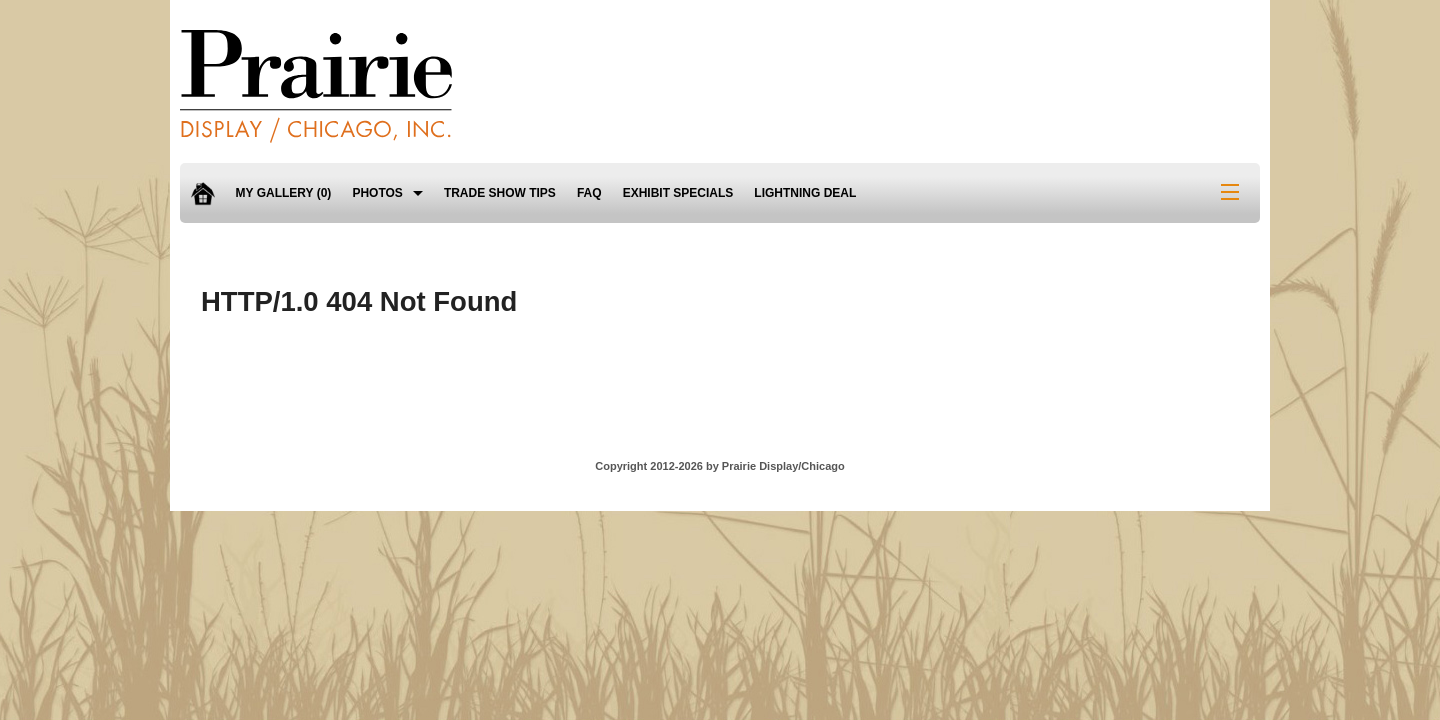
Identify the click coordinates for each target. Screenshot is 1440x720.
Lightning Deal (805, 193)
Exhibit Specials (678, 193)
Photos (377, 193)
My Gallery (284, 193)
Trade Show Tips (500, 193)
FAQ (589, 193)
